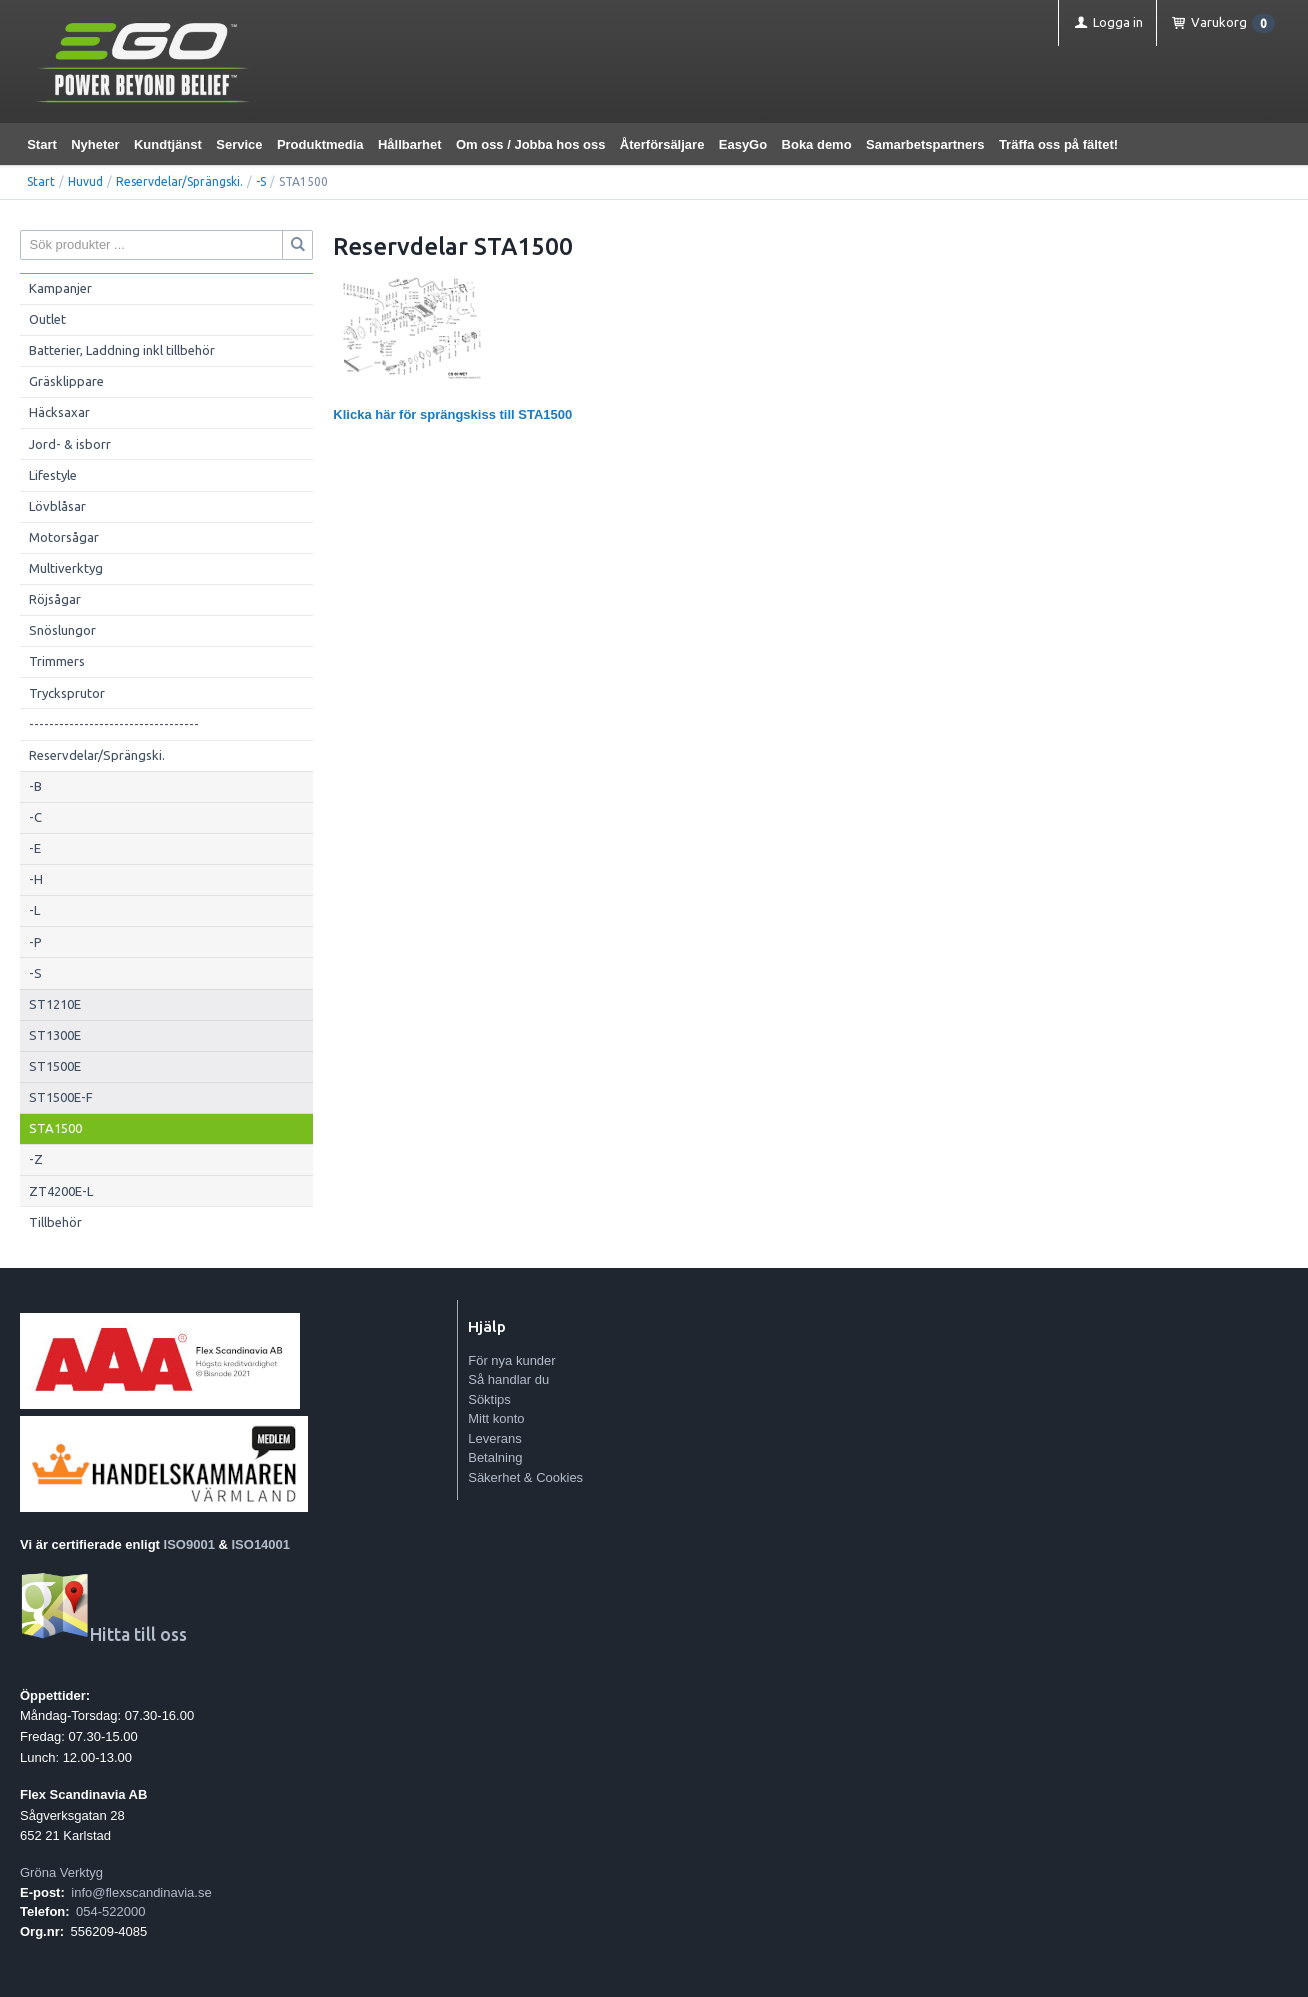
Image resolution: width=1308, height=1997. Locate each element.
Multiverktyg (66, 568)
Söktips (489, 1399)
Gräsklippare (66, 381)
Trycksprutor (67, 693)
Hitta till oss (103, 1634)
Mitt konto (496, 1418)
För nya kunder (511, 1360)
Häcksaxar (59, 412)
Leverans (494, 1438)
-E (35, 848)
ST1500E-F (61, 1097)
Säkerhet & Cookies (525, 1477)
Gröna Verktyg (61, 1872)
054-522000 (110, 1911)
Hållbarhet (410, 144)
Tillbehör (55, 1222)
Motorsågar (64, 537)
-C (35, 817)
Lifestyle (53, 475)
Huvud (85, 181)
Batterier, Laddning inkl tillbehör (122, 350)
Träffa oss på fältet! (1058, 144)
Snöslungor (62, 630)
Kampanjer (60, 288)
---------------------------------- (114, 724)
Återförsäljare (662, 144)
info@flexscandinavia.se (141, 1892)
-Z (36, 1159)
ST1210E (55, 1004)
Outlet (47, 319)
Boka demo (817, 144)
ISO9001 (189, 1544)
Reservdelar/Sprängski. (179, 181)
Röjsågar (55, 599)
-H (36, 879)
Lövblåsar (57, 506)
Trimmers (57, 661)
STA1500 (55, 1128)
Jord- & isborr (70, 444)
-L (34, 910)
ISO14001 (261, 1544)
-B (35, 786)
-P (35, 942)
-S (261, 181)
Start (42, 144)
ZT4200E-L (61, 1191)
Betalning (495, 1457)
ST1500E (55, 1066)
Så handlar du (508, 1379)
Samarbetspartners (925, 144)
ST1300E (55, 1035)
